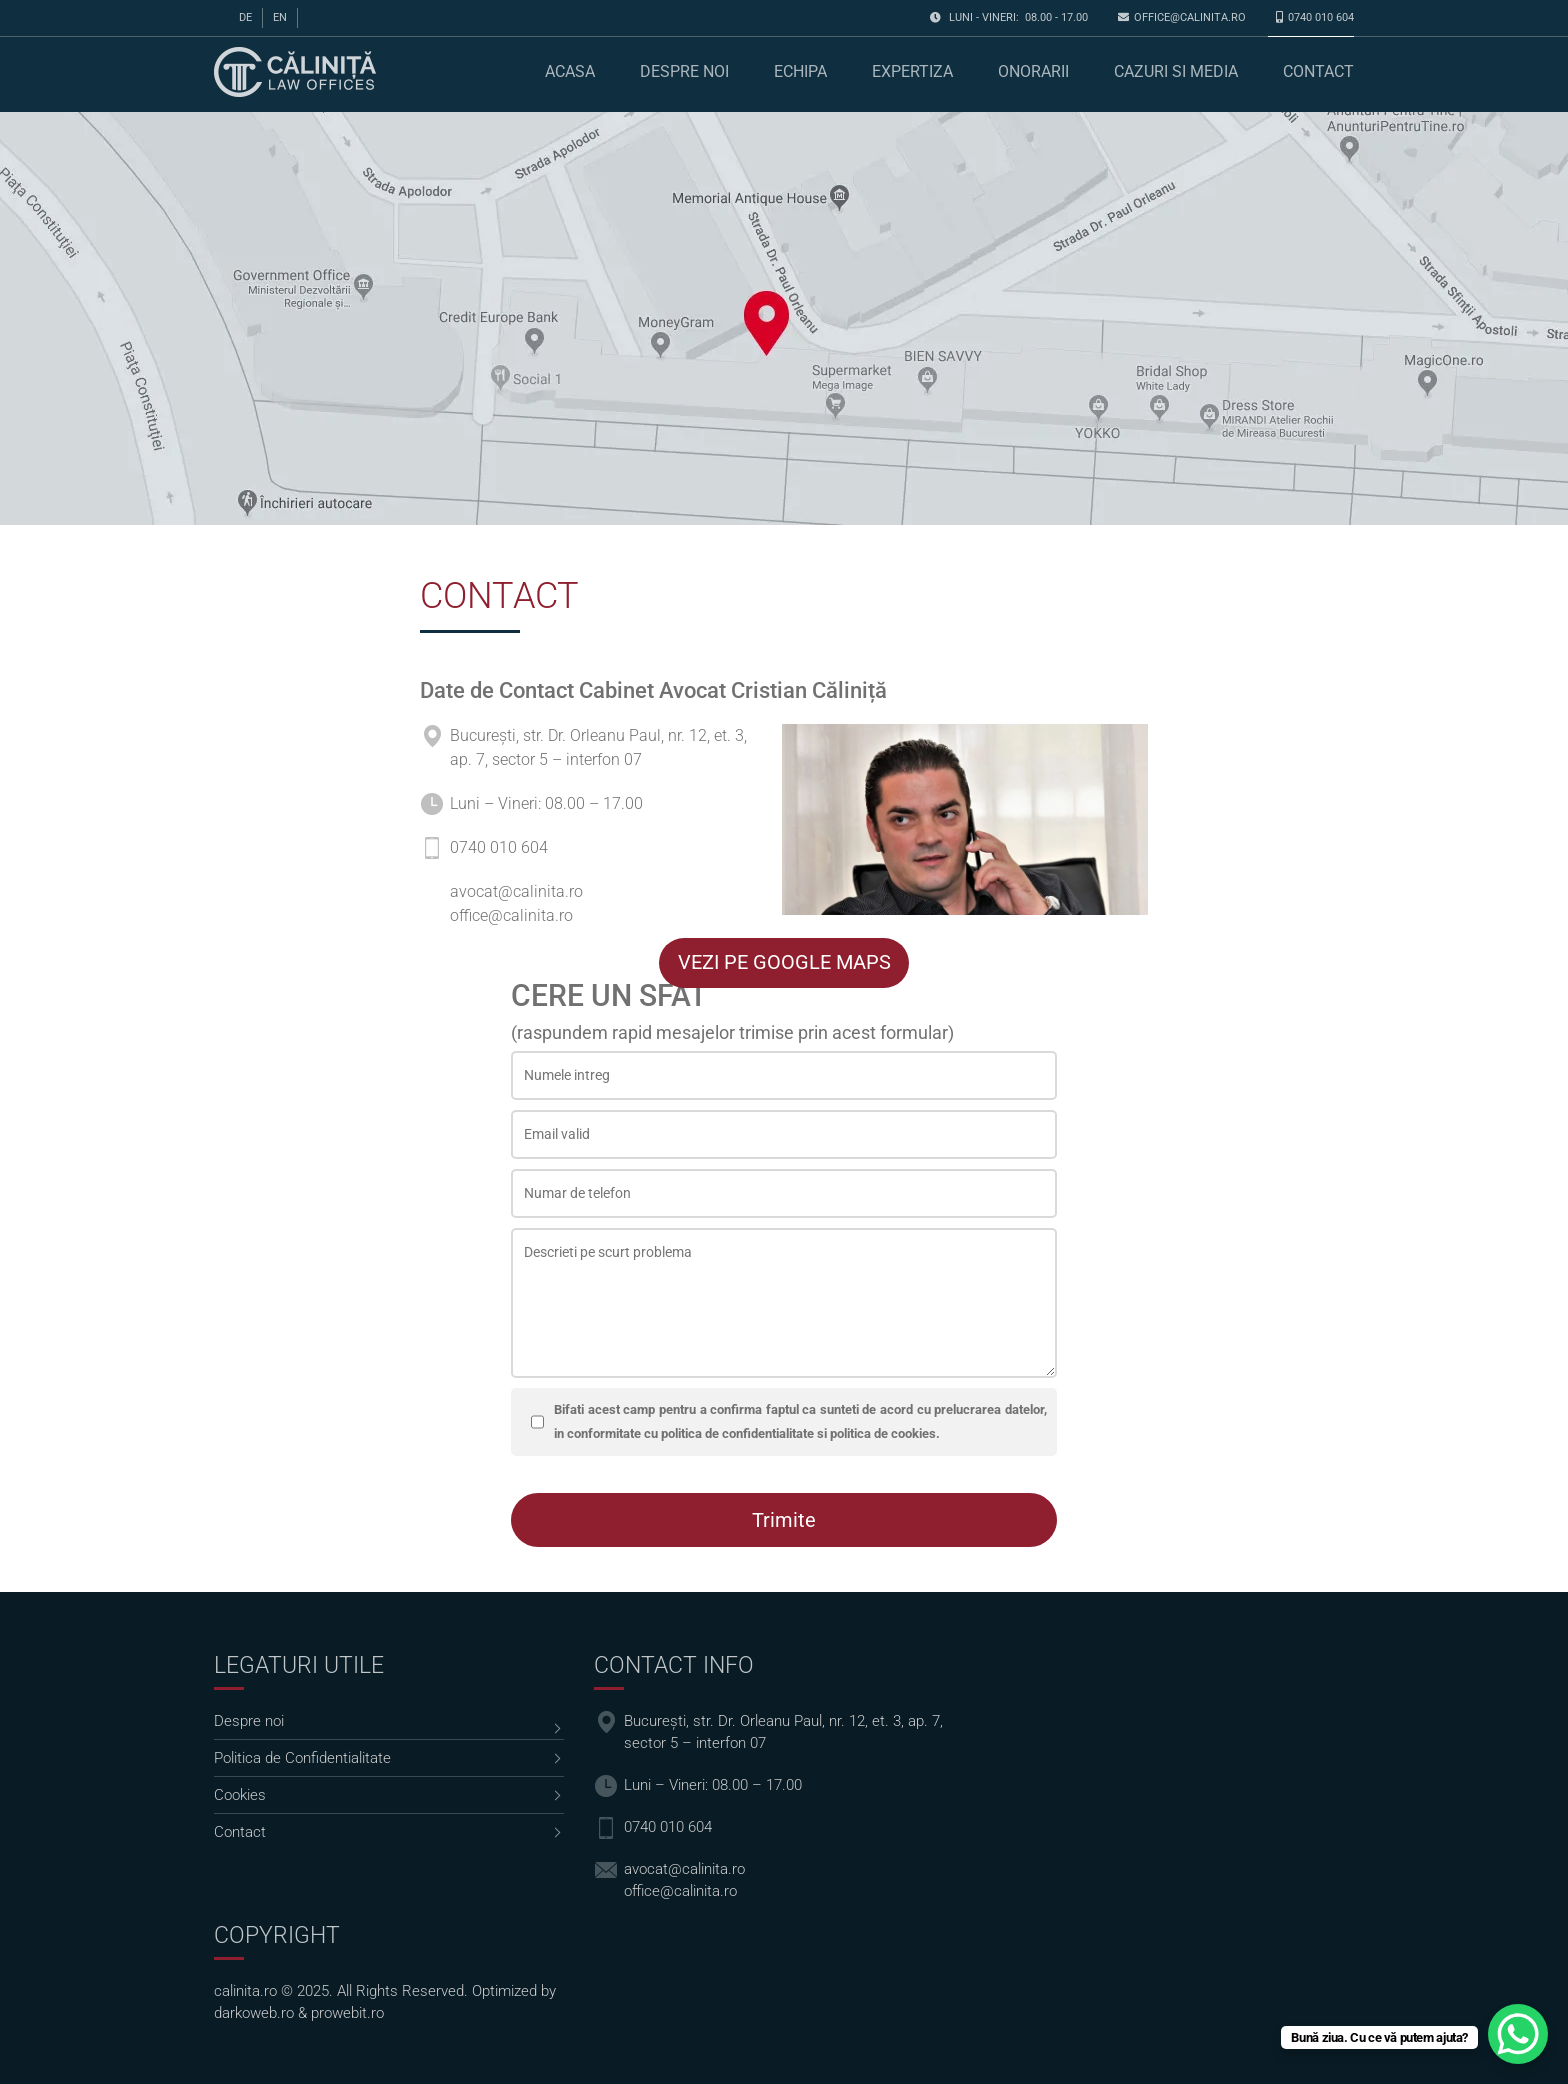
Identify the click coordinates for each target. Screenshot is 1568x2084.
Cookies (240, 1795)
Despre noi (684, 71)
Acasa (570, 71)
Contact (1318, 71)
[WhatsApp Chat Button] (1518, 2034)
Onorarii (1033, 71)
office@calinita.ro (1190, 17)
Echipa (800, 71)
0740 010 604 (1321, 17)
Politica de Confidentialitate (302, 1758)
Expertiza (912, 71)
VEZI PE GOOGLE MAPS (784, 962)
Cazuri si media (1176, 71)
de (245, 17)
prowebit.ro (347, 2013)
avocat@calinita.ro (516, 891)
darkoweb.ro (254, 2013)
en (280, 17)
